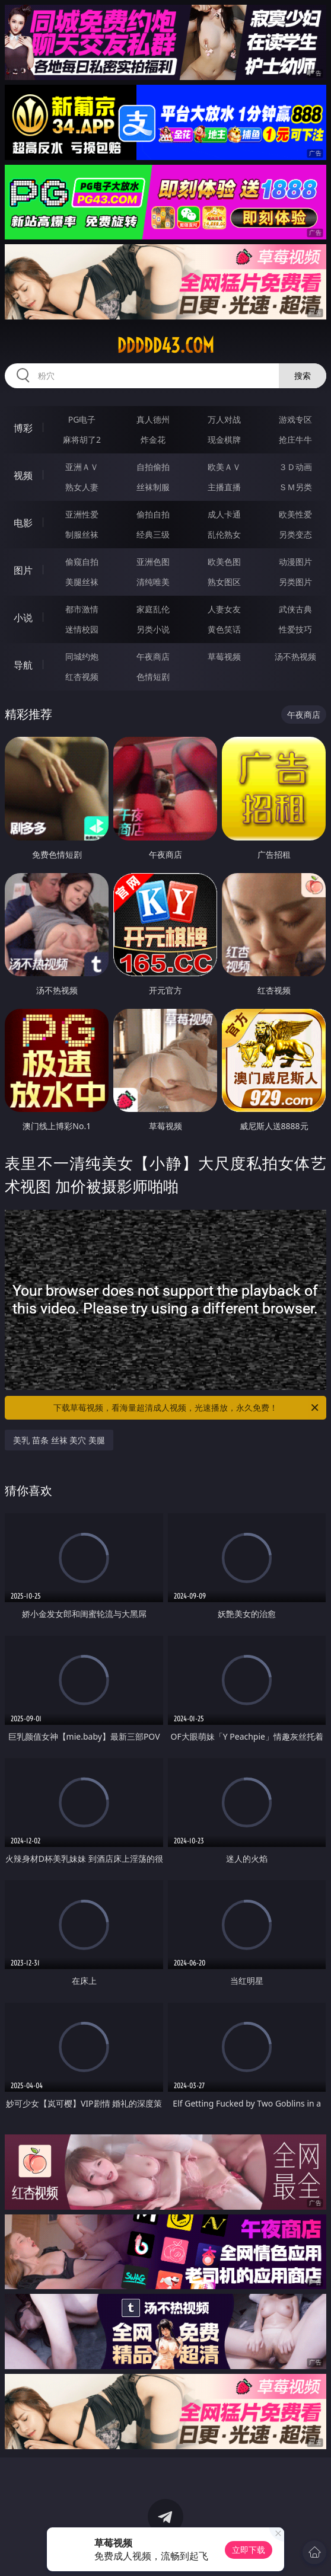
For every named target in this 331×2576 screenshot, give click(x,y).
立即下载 (248, 2549)
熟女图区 (224, 581)
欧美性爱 (295, 514)
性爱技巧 (295, 629)
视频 (23, 475)
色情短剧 (153, 676)
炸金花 (153, 439)
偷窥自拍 (81, 561)
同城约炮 (81, 656)
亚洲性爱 (81, 514)
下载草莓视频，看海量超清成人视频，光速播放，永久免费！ (186, 1408)
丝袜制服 (153, 487)
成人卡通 (224, 514)
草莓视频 (224, 656)
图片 (23, 570)
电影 (23, 522)
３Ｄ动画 (295, 466)
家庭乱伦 (153, 609)
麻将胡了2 (82, 439)
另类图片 (295, 581)
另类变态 (295, 534)
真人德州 (153, 419)
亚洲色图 (153, 561)
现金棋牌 (224, 439)
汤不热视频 (295, 656)
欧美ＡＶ (224, 466)
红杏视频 (81, 676)
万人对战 (224, 419)
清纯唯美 (153, 581)
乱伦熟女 (224, 534)
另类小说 (153, 629)
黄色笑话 (224, 629)
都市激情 (81, 609)
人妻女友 (224, 609)
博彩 (23, 427)
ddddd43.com (165, 345)
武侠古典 (295, 609)
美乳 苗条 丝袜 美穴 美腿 (59, 1440)
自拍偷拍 (153, 466)
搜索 (302, 375)
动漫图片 (295, 561)
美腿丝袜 (81, 581)
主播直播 (224, 487)
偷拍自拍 (153, 514)
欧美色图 (224, 561)
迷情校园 (81, 629)
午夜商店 (153, 656)
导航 (23, 665)
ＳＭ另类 (295, 487)
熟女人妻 (81, 487)
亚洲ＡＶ (81, 466)
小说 (23, 617)
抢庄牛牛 (295, 439)
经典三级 (153, 534)
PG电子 (82, 419)
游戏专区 (295, 419)
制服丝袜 (81, 534)
